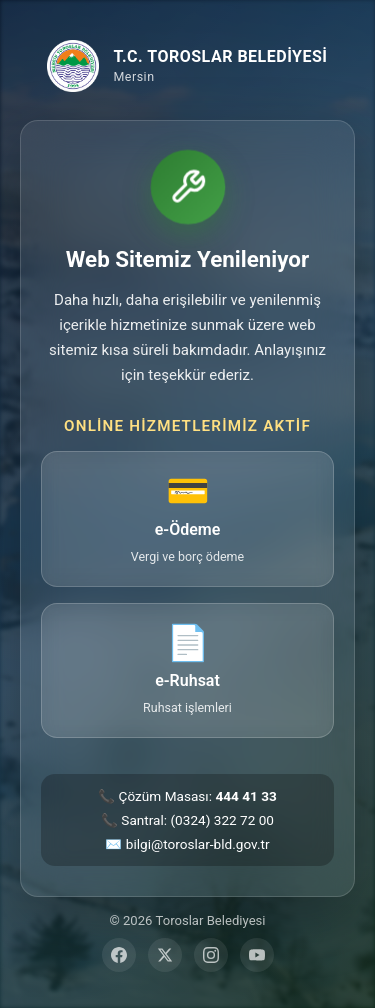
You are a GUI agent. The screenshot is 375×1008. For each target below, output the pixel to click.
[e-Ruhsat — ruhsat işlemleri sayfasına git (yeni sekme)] (187, 670)
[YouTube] (257, 955)
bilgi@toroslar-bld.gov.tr (198, 844)
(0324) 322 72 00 (222, 820)
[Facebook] (119, 955)
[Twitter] (165, 955)
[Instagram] (211, 955)
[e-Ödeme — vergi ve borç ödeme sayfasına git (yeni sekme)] (187, 518)
